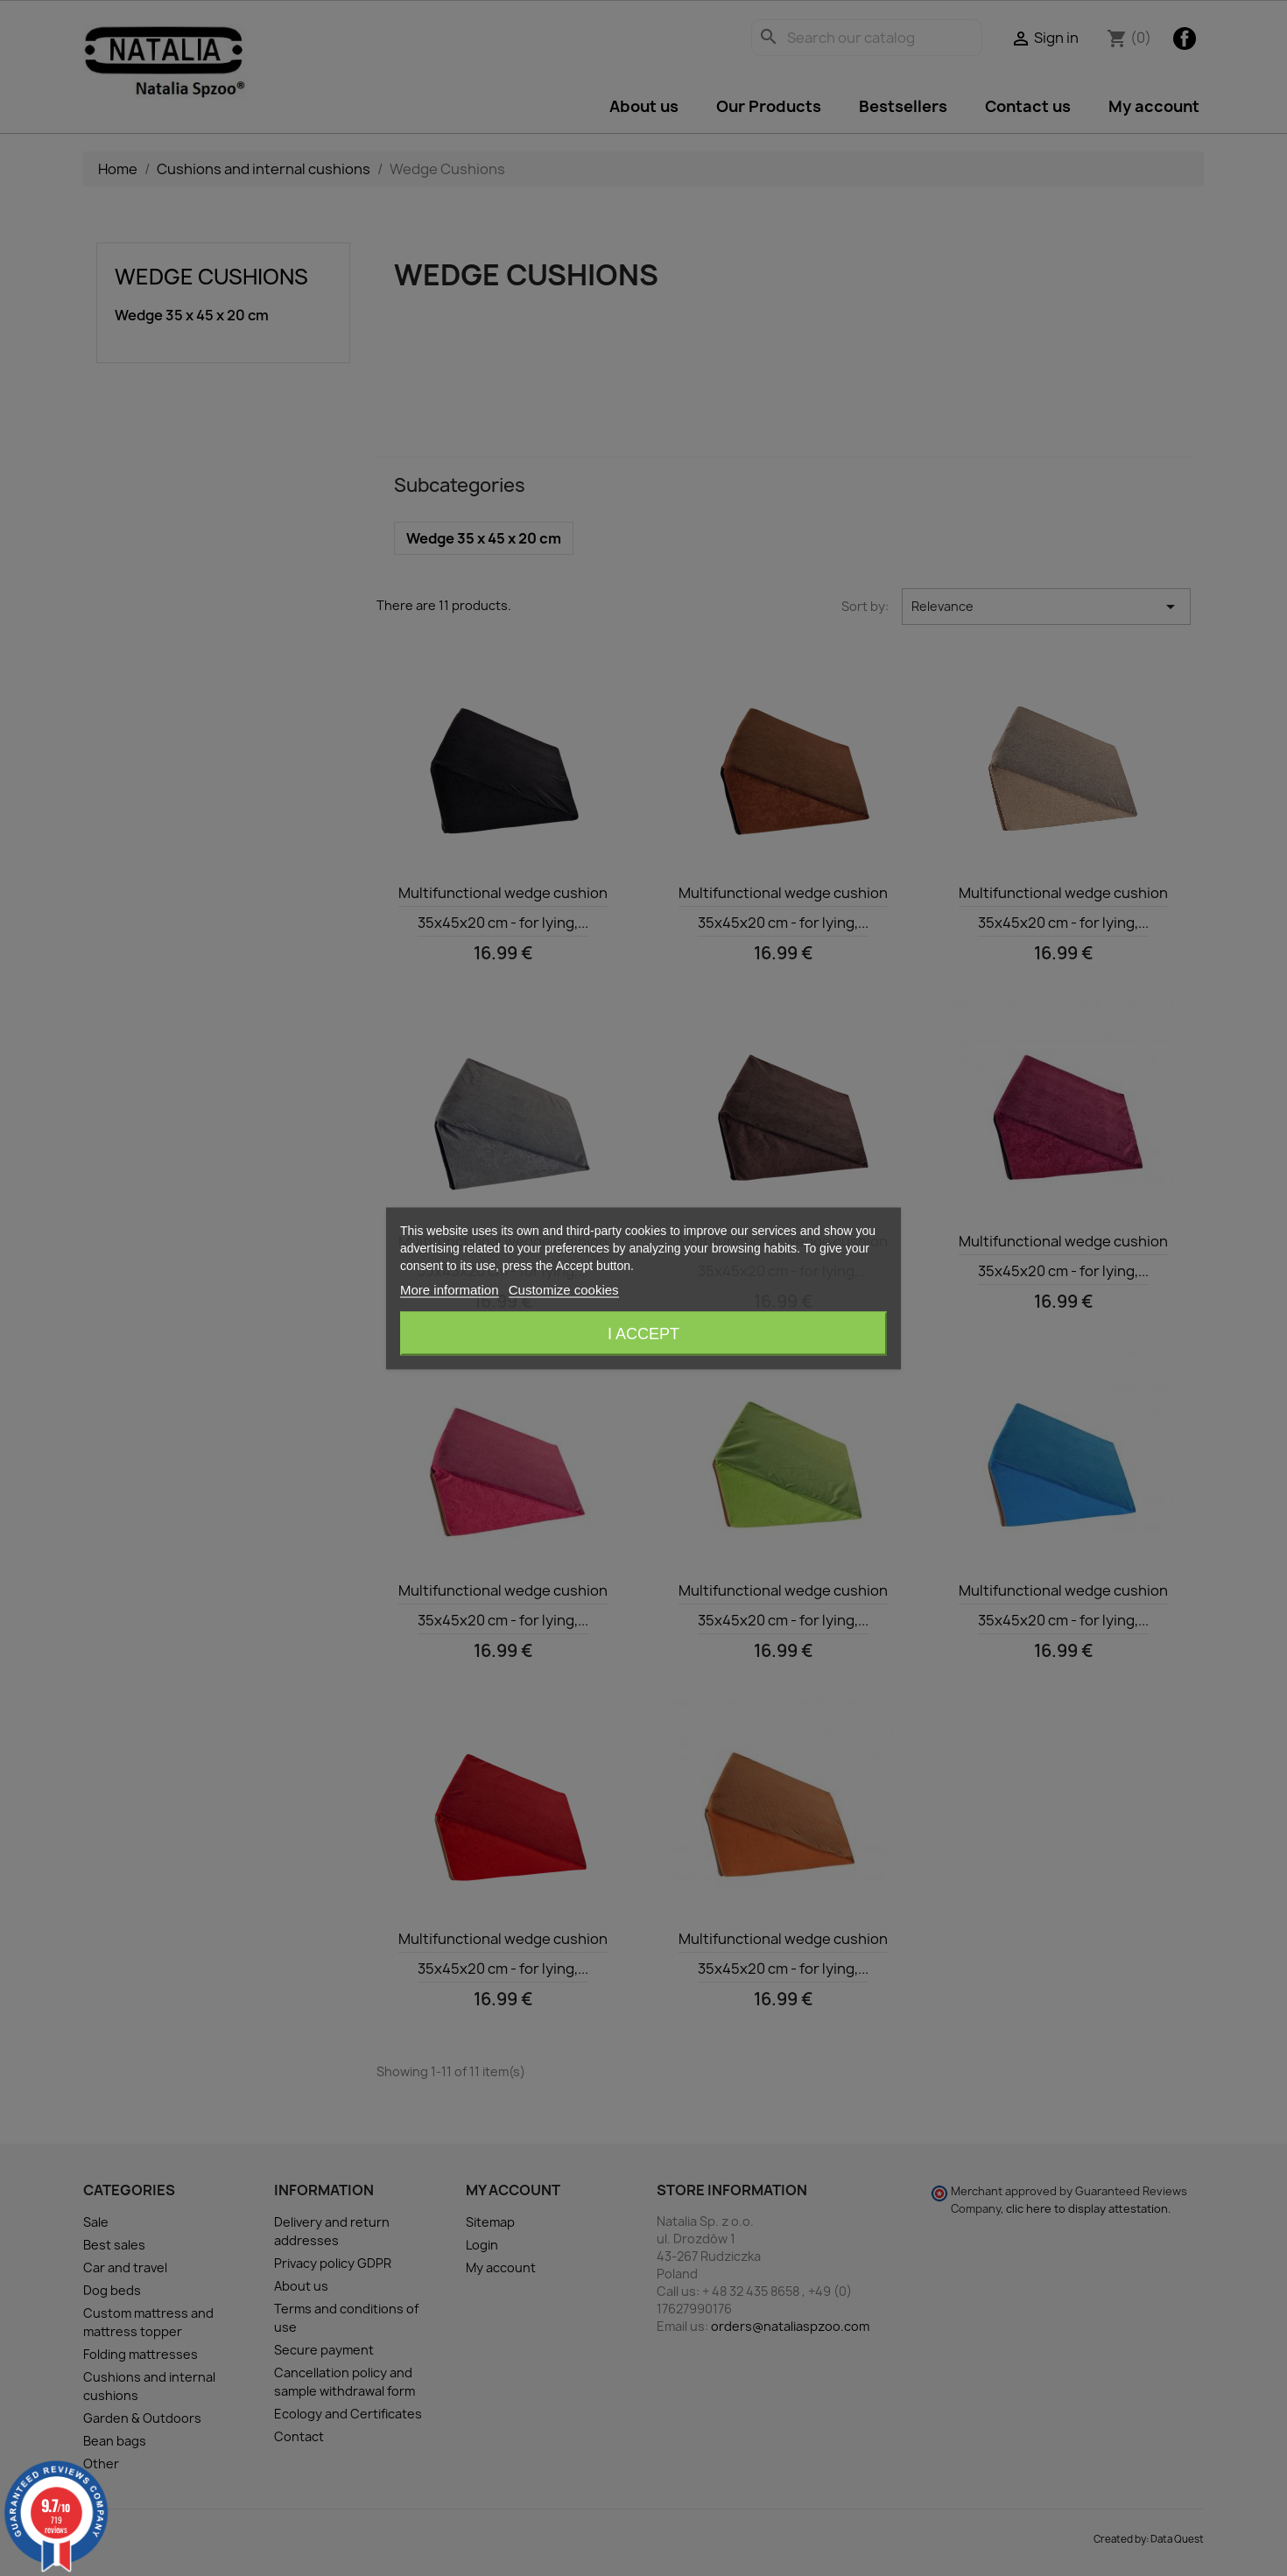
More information (449, 1288)
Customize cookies (564, 1288)
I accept (643, 1333)
